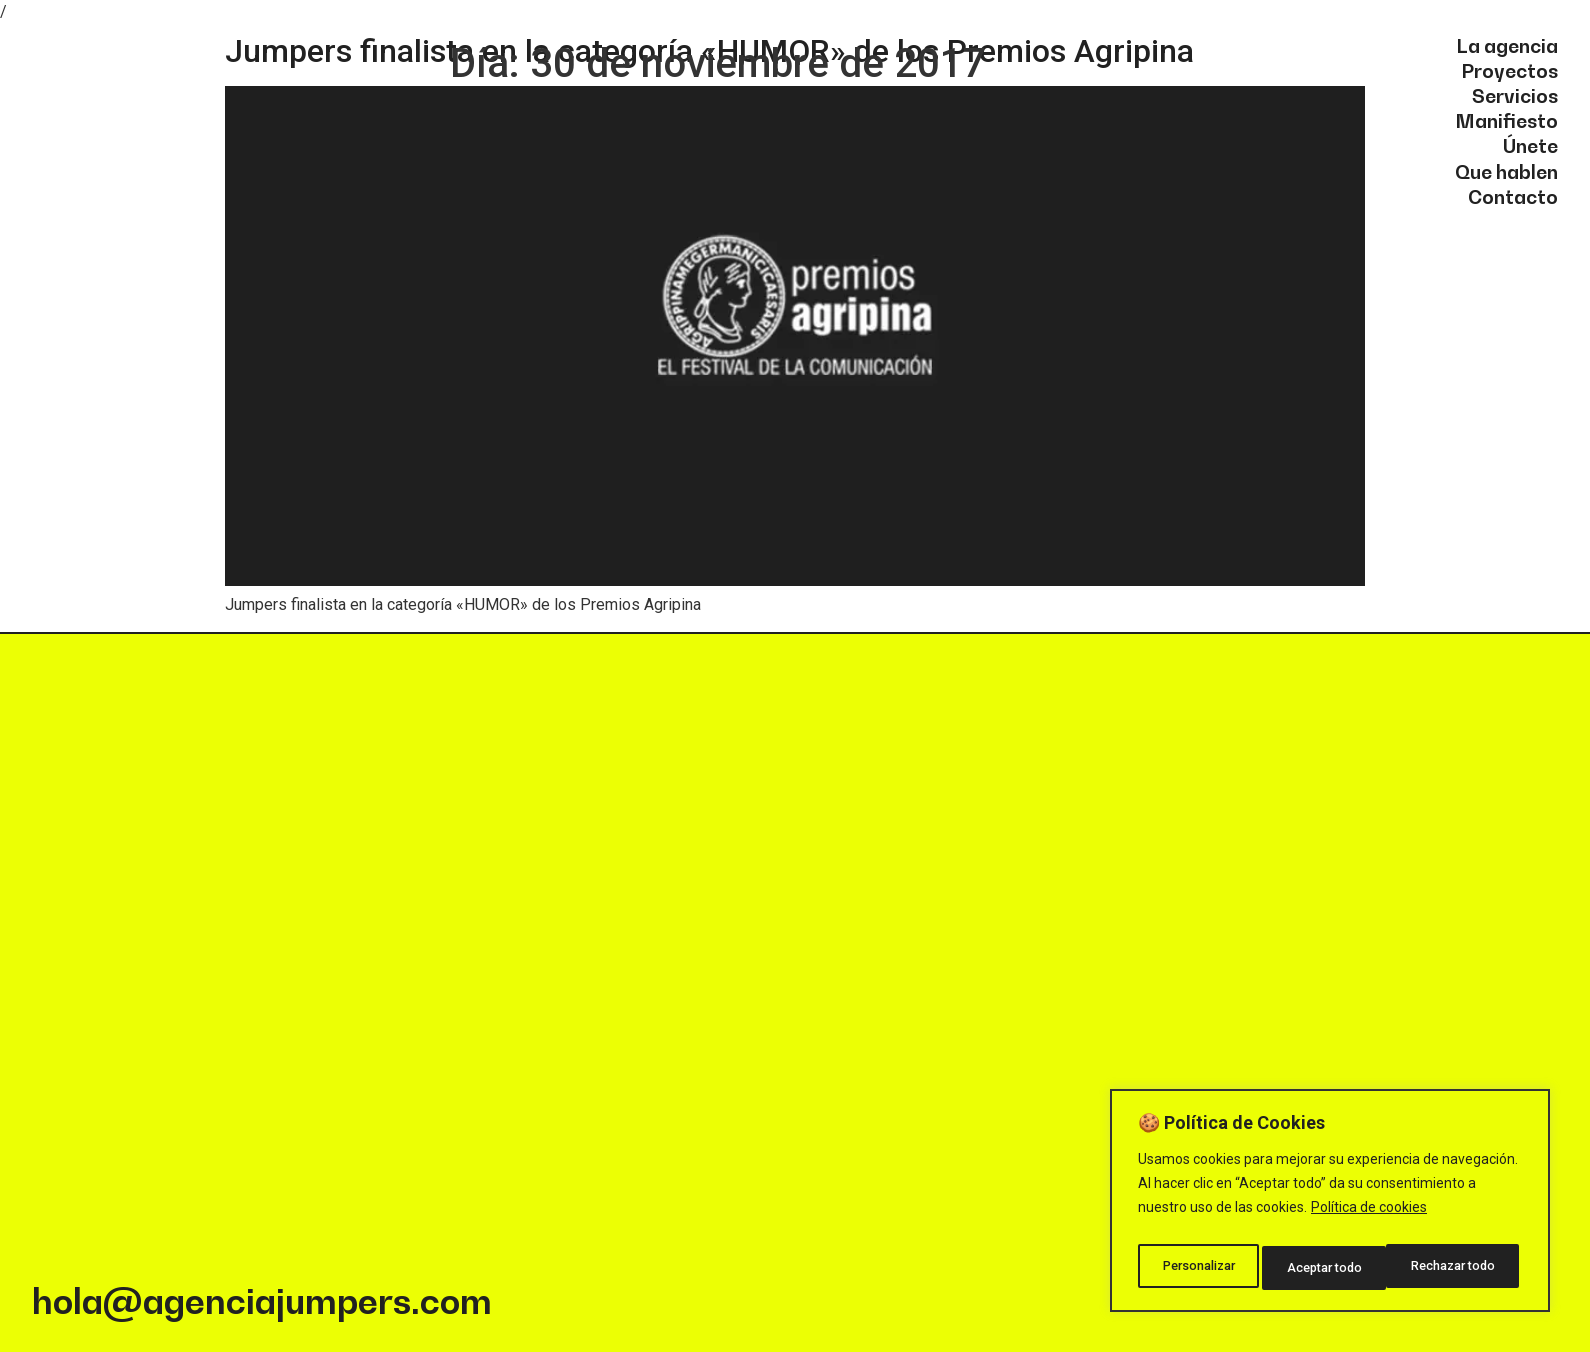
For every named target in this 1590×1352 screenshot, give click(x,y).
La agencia (1507, 45)
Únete (1530, 145)
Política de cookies (1369, 1218)
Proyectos (1509, 70)
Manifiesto (1506, 120)
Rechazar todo (1330, 1268)
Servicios (1515, 95)
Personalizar (1198, 1268)
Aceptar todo (1462, 1268)
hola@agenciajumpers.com (262, 1301)
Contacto (1513, 196)
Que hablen (1506, 171)
